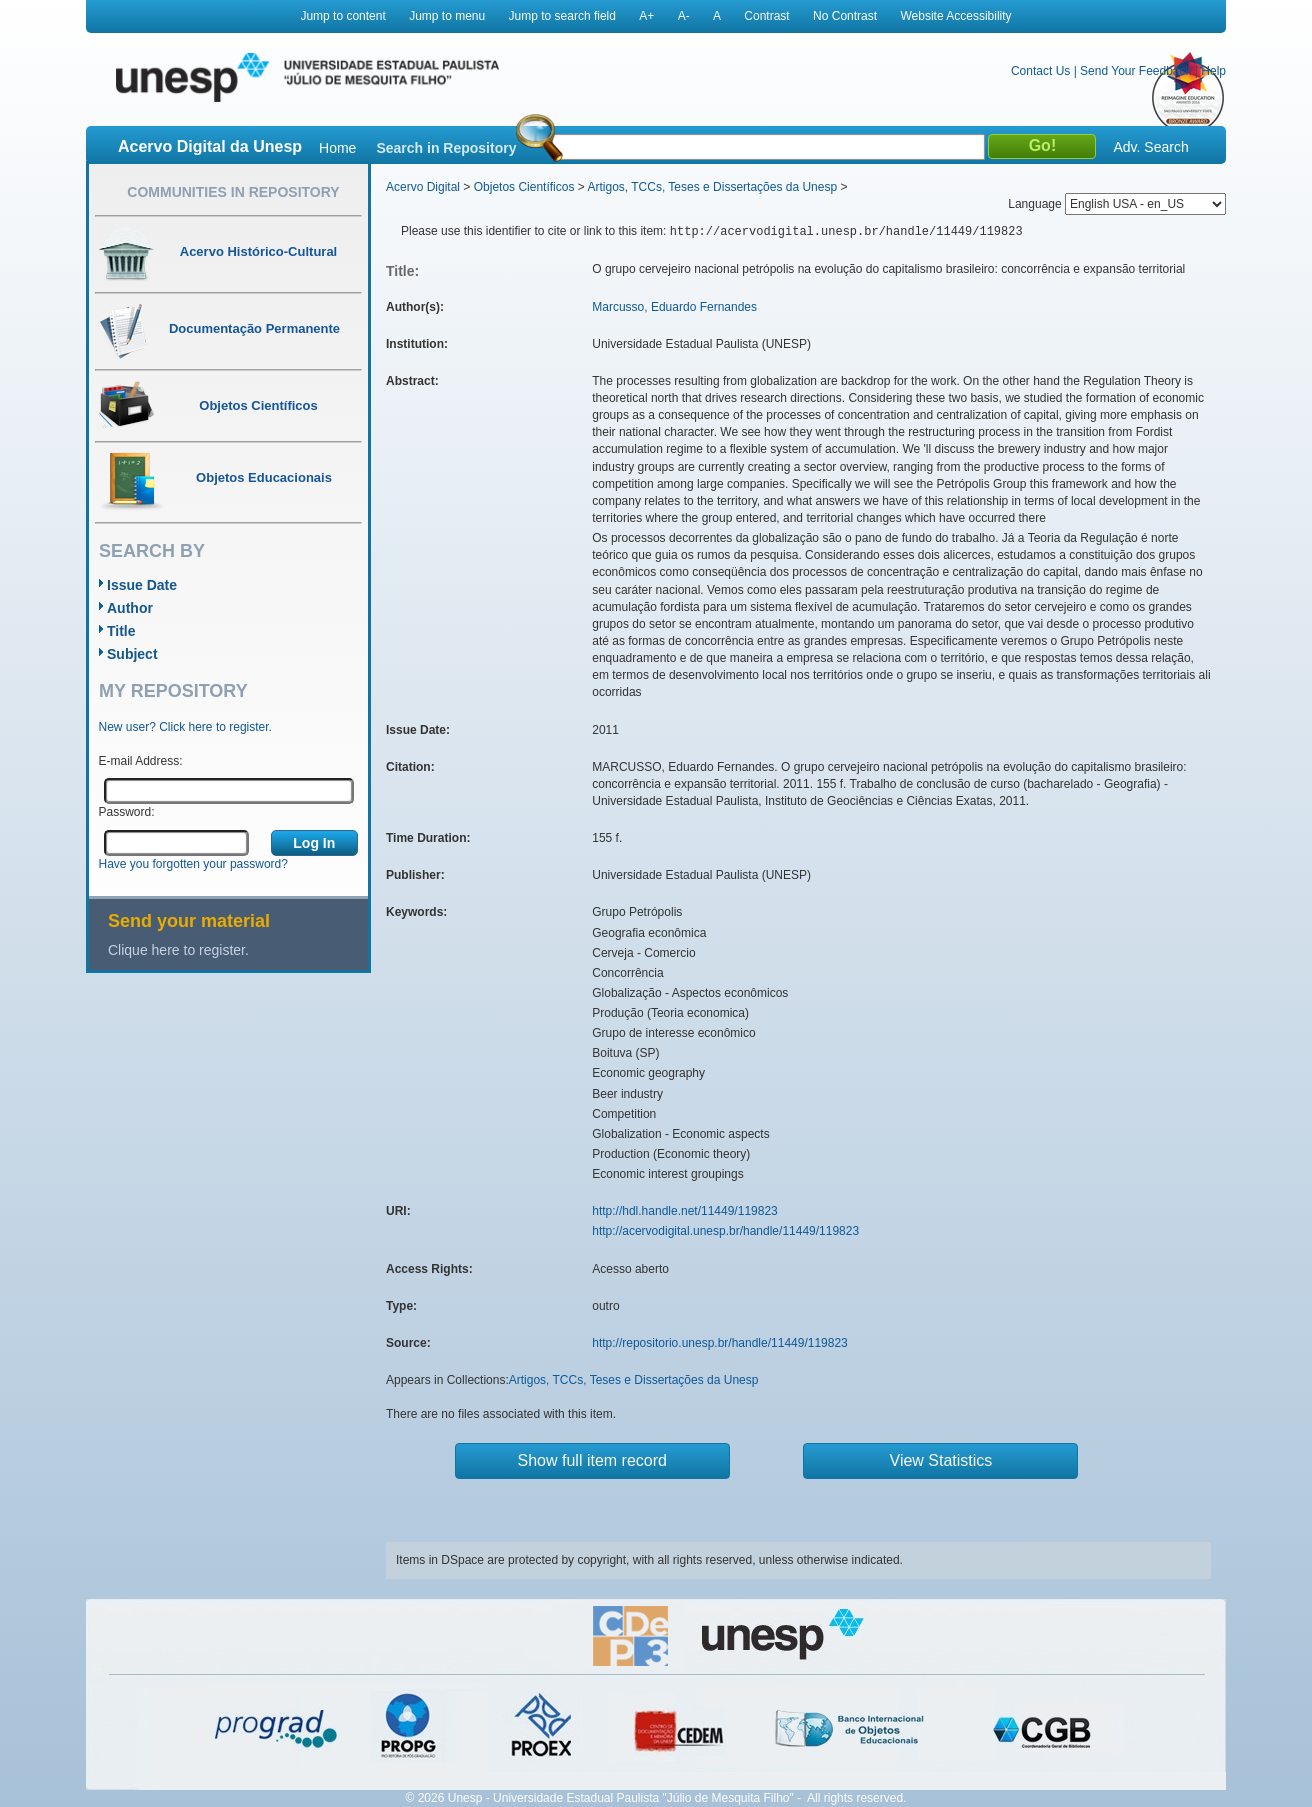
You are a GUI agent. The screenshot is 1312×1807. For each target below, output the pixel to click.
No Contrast (845, 16)
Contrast (766, 16)
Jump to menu (447, 16)
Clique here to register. (178, 950)
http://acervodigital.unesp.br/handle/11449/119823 (725, 1231)
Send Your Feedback (1135, 71)
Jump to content (342, 16)
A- (684, 16)
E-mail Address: (141, 761)
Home (337, 148)
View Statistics (941, 1460)
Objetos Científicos (524, 187)
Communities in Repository (233, 192)
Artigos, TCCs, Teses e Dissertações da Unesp (712, 187)
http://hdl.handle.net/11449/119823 (685, 1211)
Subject (132, 654)
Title (121, 631)
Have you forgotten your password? (193, 864)
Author (130, 608)
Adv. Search (1150, 147)
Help (1213, 71)
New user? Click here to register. (185, 727)
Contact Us (1040, 71)
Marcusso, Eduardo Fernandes (674, 307)
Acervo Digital (423, 187)
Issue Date (142, 585)
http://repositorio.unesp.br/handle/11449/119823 (720, 1343)
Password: (127, 812)
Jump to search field (562, 16)
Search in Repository (446, 148)
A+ (646, 16)
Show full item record (592, 1460)
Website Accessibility (955, 16)
